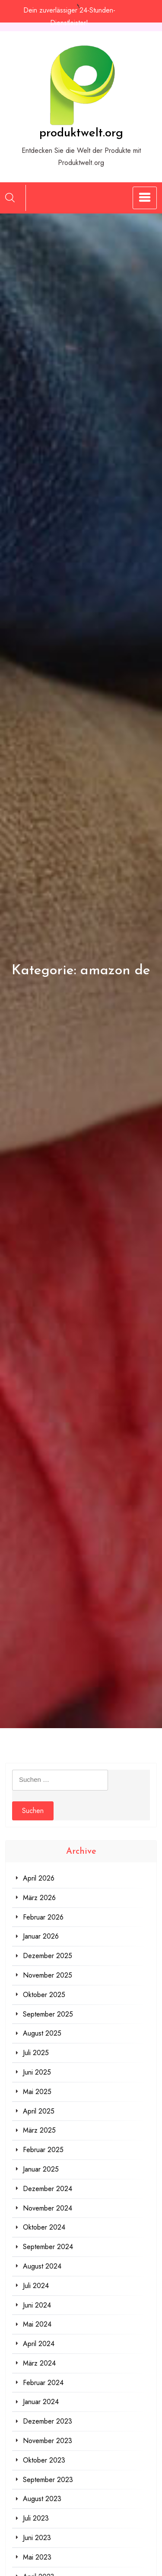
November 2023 (47, 2441)
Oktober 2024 (44, 2227)
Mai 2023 (37, 2557)
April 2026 (38, 1878)
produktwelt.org (81, 133)
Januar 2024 (41, 2402)
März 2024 (39, 2363)
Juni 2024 (37, 2305)
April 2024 (38, 2344)
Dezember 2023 (47, 2421)
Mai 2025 (37, 2092)
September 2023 (48, 2480)
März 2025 (39, 2130)
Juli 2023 (36, 2518)
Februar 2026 (43, 1917)
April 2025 (38, 2111)
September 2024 (48, 2247)
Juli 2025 (36, 2053)
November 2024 (47, 2208)
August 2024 (42, 2266)
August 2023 (42, 2499)
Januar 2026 (41, 1936)
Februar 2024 (43, 2383)
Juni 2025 (37, 2072)
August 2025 (42, 2033)
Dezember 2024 (47, 2189)
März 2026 (39, 1898)
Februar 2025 (43, 2150)
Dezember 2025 (47, 1956)
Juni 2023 (37, 2538)
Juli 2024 (36, 2286)
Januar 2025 (41, 2169)
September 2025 (48, 2014)
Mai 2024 (37, 2324)
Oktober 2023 (44, 2460)
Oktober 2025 (44, 1995)
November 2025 (47, 1975)
